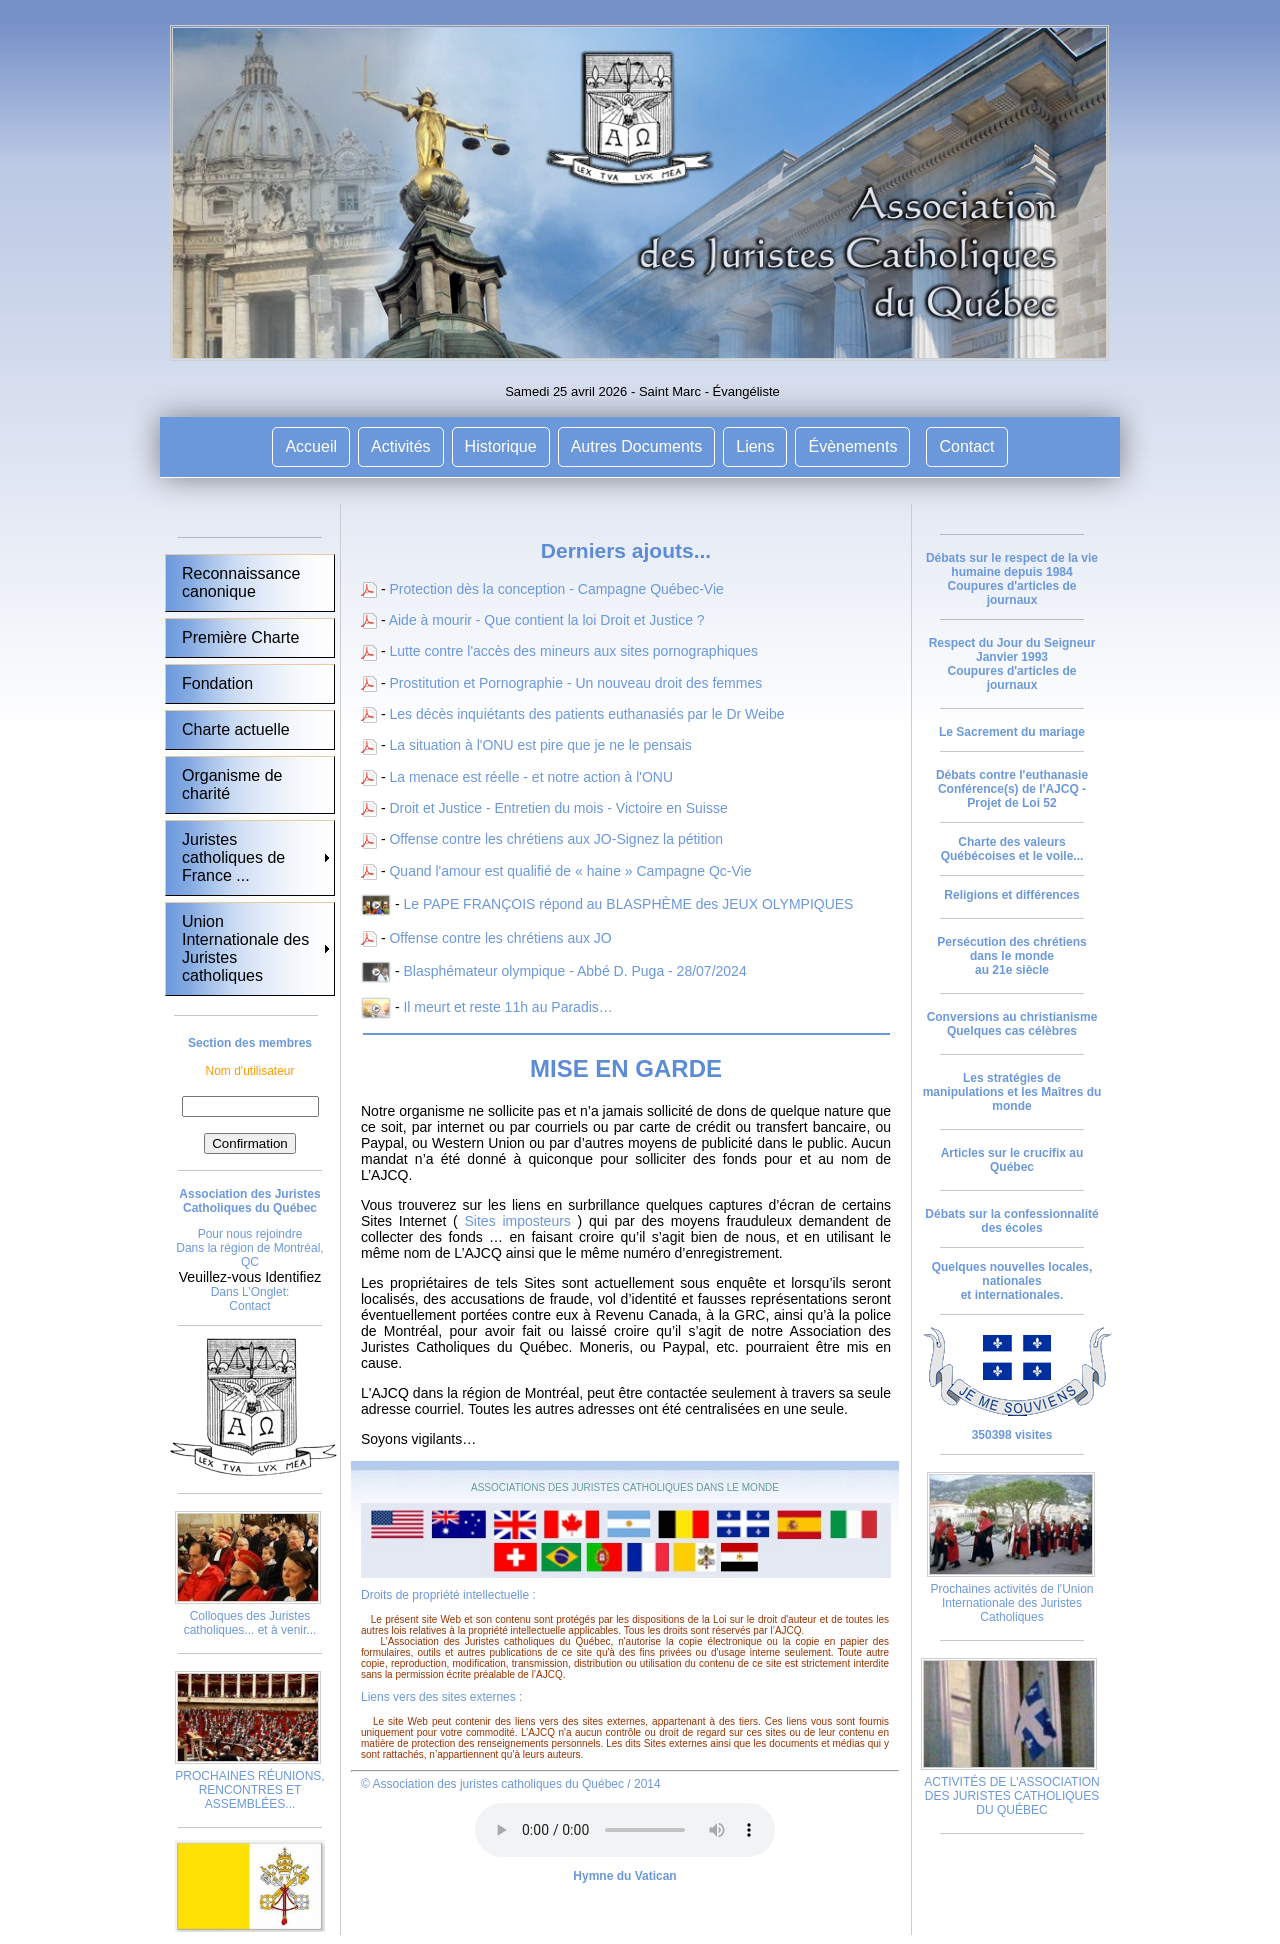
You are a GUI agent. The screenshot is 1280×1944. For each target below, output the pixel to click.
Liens (755, 446)
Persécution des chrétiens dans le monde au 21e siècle (1011, 956)
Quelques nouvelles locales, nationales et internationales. (1012, 1281)
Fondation (217, 683)
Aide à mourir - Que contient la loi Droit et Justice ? (547, 620)
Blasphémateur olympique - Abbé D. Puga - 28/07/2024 (574, 971)
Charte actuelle (236, 729)
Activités (401, 446)
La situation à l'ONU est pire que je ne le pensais (540, 745)
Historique (501, 446)
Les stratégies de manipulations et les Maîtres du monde (1012, 1092)
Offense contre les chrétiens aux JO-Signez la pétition (556, 839)
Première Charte (240, 637)
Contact (966, 446)
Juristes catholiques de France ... (233, 857)
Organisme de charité (232, 784)
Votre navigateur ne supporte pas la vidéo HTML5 (625, 1830)
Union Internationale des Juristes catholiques (245, 948)
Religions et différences (1011, 895)
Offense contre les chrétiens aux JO (500, 938)
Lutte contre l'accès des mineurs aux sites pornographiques (573, 651)
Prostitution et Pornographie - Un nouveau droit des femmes (575, 683)
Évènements (852, 446)
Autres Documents (637, 446)
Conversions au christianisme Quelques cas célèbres (1012, 1024)
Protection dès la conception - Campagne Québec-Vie (556, 589)
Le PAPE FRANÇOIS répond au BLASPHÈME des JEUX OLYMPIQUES (628, 904)
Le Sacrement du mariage (1012, 732)
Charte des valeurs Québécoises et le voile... (1012, 849)
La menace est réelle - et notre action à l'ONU (531, 777)
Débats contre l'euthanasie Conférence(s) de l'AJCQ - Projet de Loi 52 (1012, 789)
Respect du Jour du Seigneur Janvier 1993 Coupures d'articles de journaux (1012, 664)
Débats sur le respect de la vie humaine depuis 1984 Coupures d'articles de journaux (1012, 579)
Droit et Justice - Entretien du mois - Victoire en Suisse (558, 808)
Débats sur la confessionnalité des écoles (1011, 1221)
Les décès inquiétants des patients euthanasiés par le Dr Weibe (586, 714)
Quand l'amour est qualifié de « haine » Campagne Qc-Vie (570, 871)
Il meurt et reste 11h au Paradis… (507, 1007)
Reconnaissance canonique (241, 582)
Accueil (311, 446)
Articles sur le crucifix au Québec (1012, 1160)
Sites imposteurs (518, 1221)
